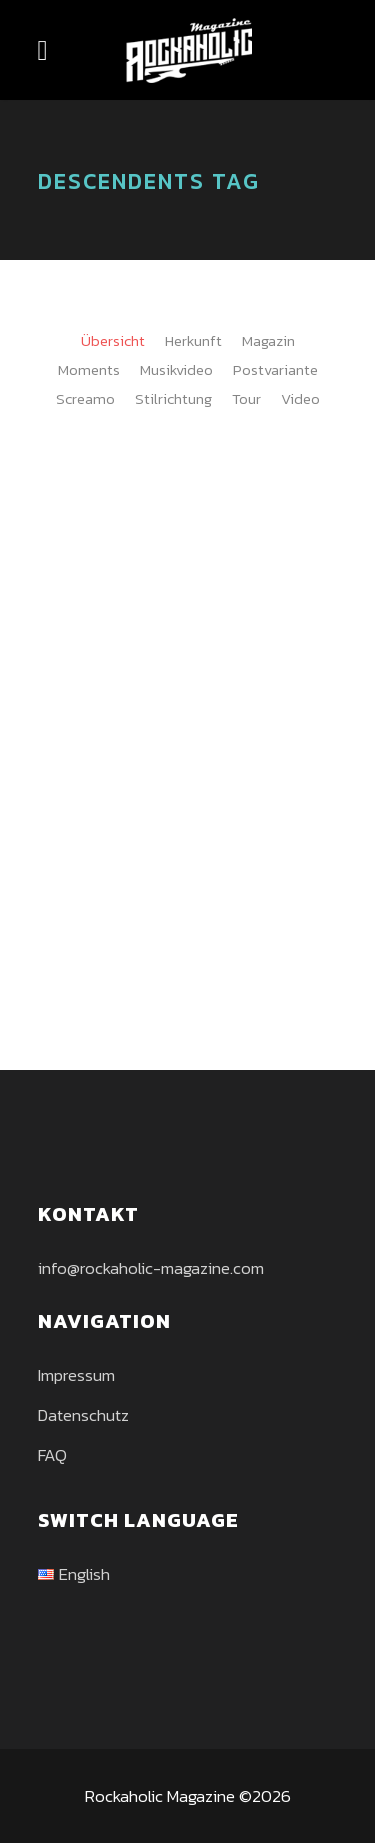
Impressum (76, 1375)
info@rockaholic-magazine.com (151, 1268)
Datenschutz (83, 1415)
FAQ (52, 1455)
